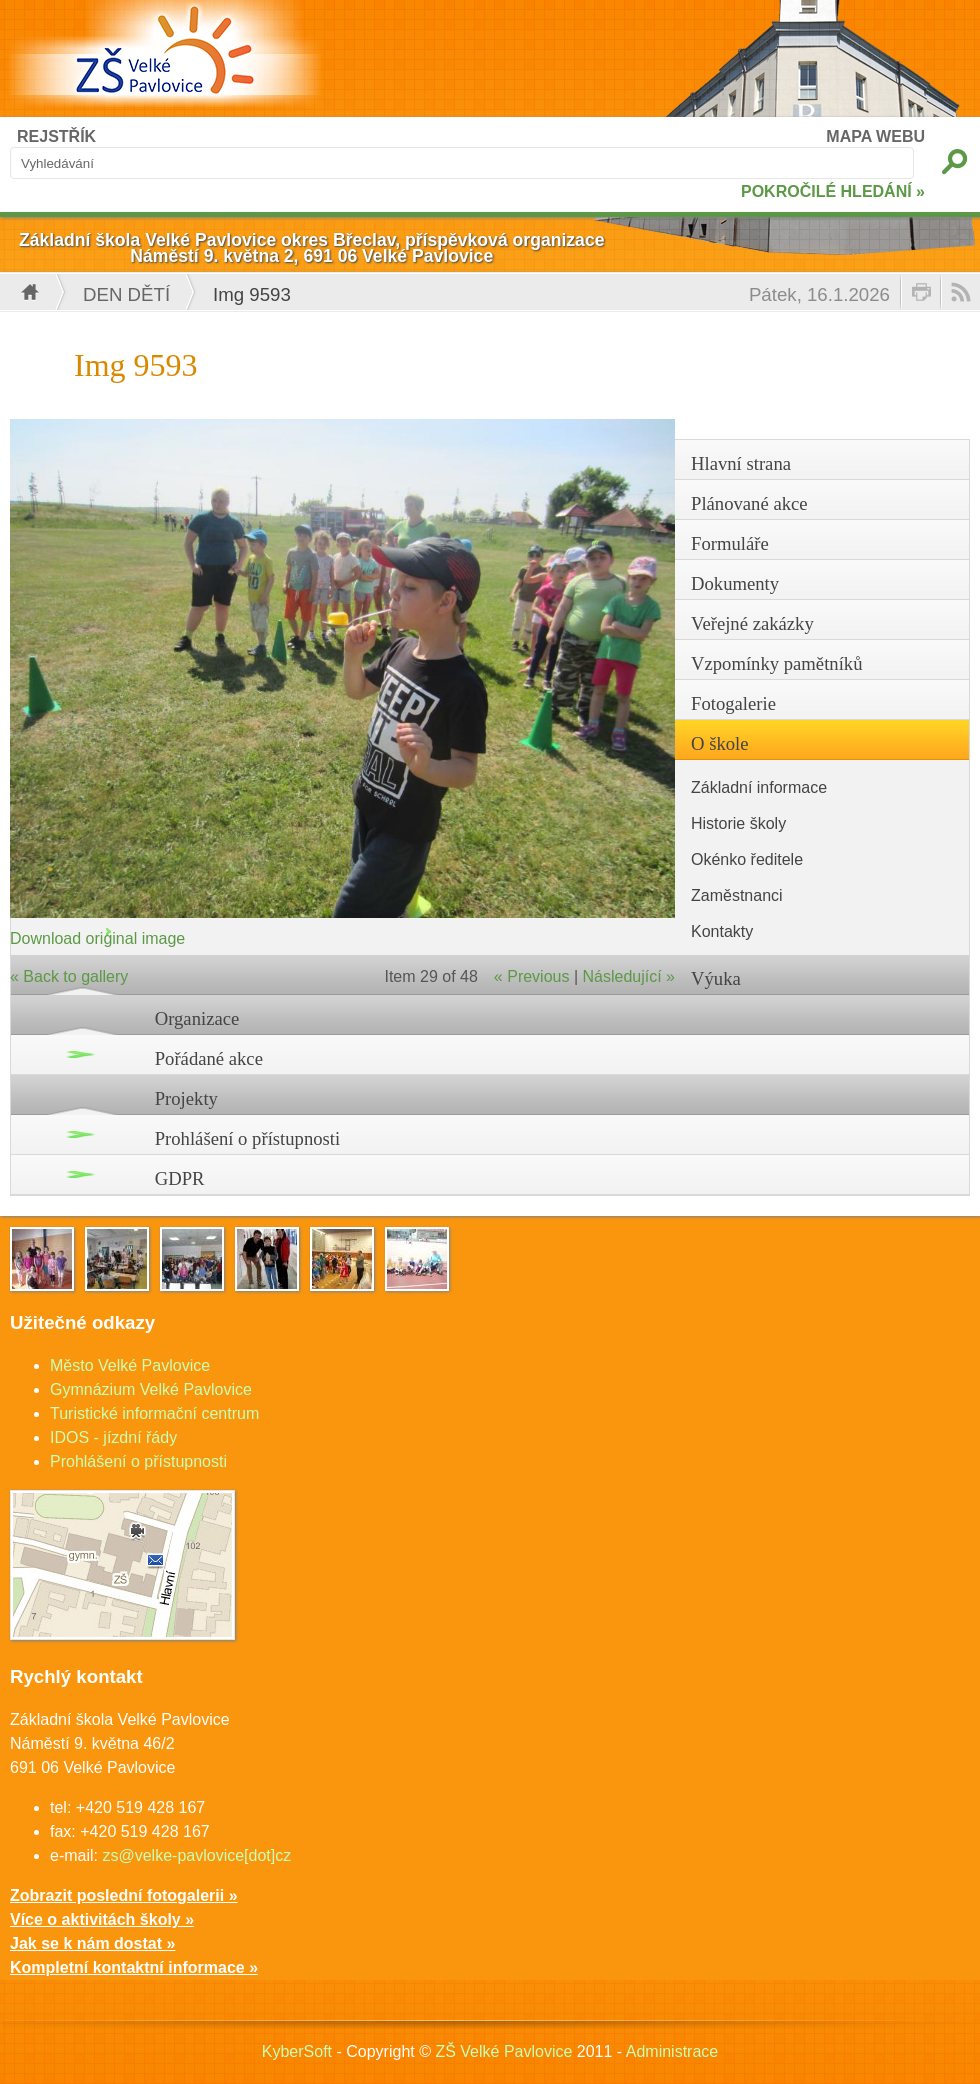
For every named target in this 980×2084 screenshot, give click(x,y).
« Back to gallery (69, 976)
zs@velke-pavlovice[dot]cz (196, 1855)
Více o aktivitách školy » (102, 1919)
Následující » (629, 976)
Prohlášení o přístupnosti (248, 1138)
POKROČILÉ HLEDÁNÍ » (833, 191)
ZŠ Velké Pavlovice (503, 2051)
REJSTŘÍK (56, 136)
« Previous (532, 976)
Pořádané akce (209, 1058)
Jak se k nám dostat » (92, 1943)
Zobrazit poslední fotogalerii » (124, 1895)
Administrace (672, 2051)
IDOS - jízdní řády (113, 1437)
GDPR (180, 1178)
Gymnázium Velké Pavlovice (151, 1389)
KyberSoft (297, 2051)
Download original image (97, 938)
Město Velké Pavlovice (130, 1365)
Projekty (186, 1098)
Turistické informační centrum (154, 1413)
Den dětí (126, 294)
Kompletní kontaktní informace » (134, 1967)
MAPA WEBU (875, 136)
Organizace (197, 1018)
